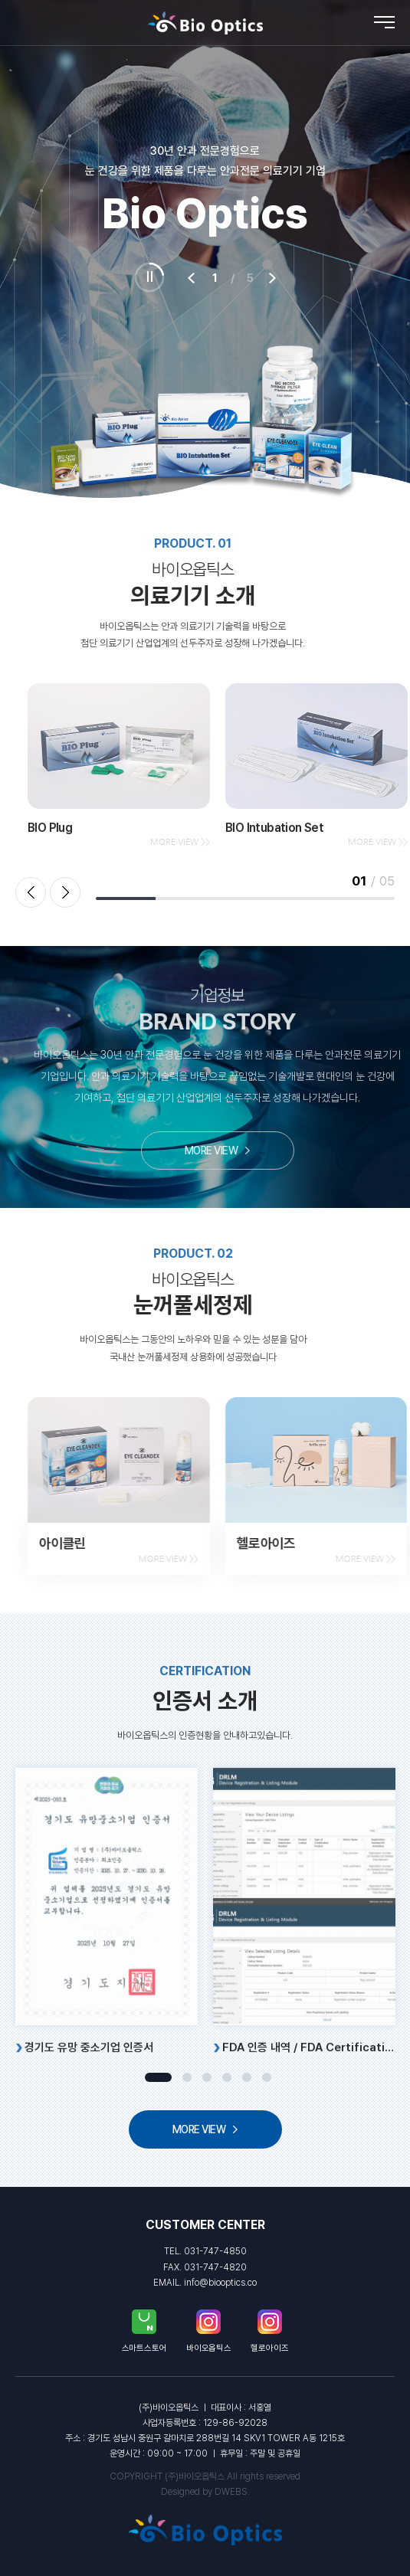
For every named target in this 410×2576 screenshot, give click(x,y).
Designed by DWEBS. (205, 2491)
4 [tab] (226, 2077)
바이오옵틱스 (208, 2331)
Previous (30, 892)
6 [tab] (266, 2077)
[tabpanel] (106, 1958)
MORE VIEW (268, 1150)
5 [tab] (246, 2077)
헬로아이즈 (269, 2331)
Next (65, 892)
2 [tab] (187, 2077)
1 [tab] (158, 2077)
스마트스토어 (144, 2331)
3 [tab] (207, 2077)
